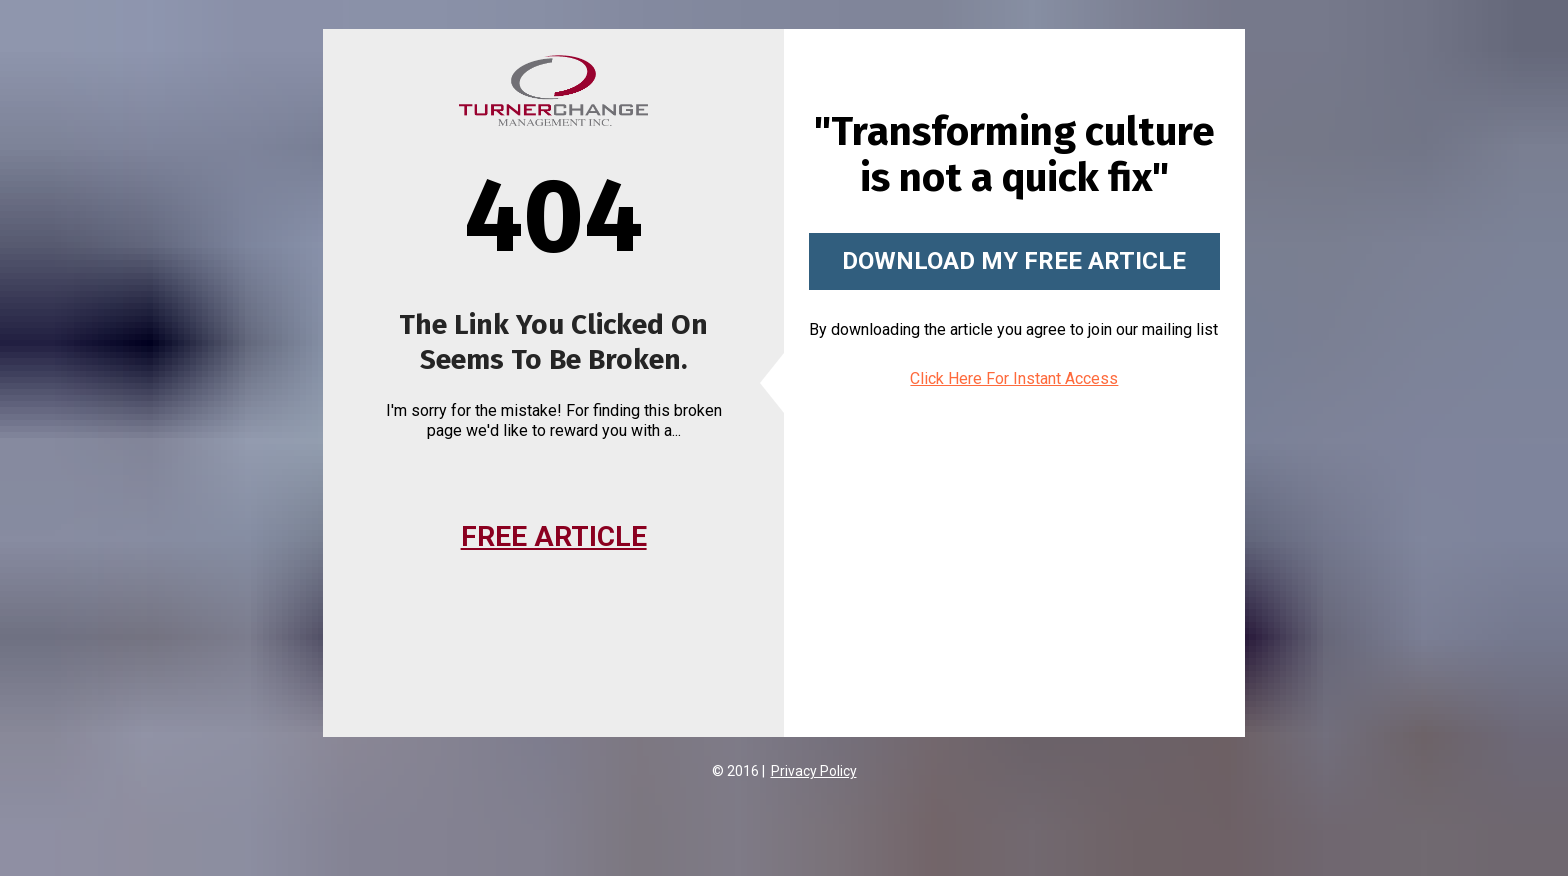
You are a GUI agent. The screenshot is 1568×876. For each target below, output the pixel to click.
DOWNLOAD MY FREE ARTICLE (1014, 261)
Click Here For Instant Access (1014, 378)
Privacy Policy (814, 771)
